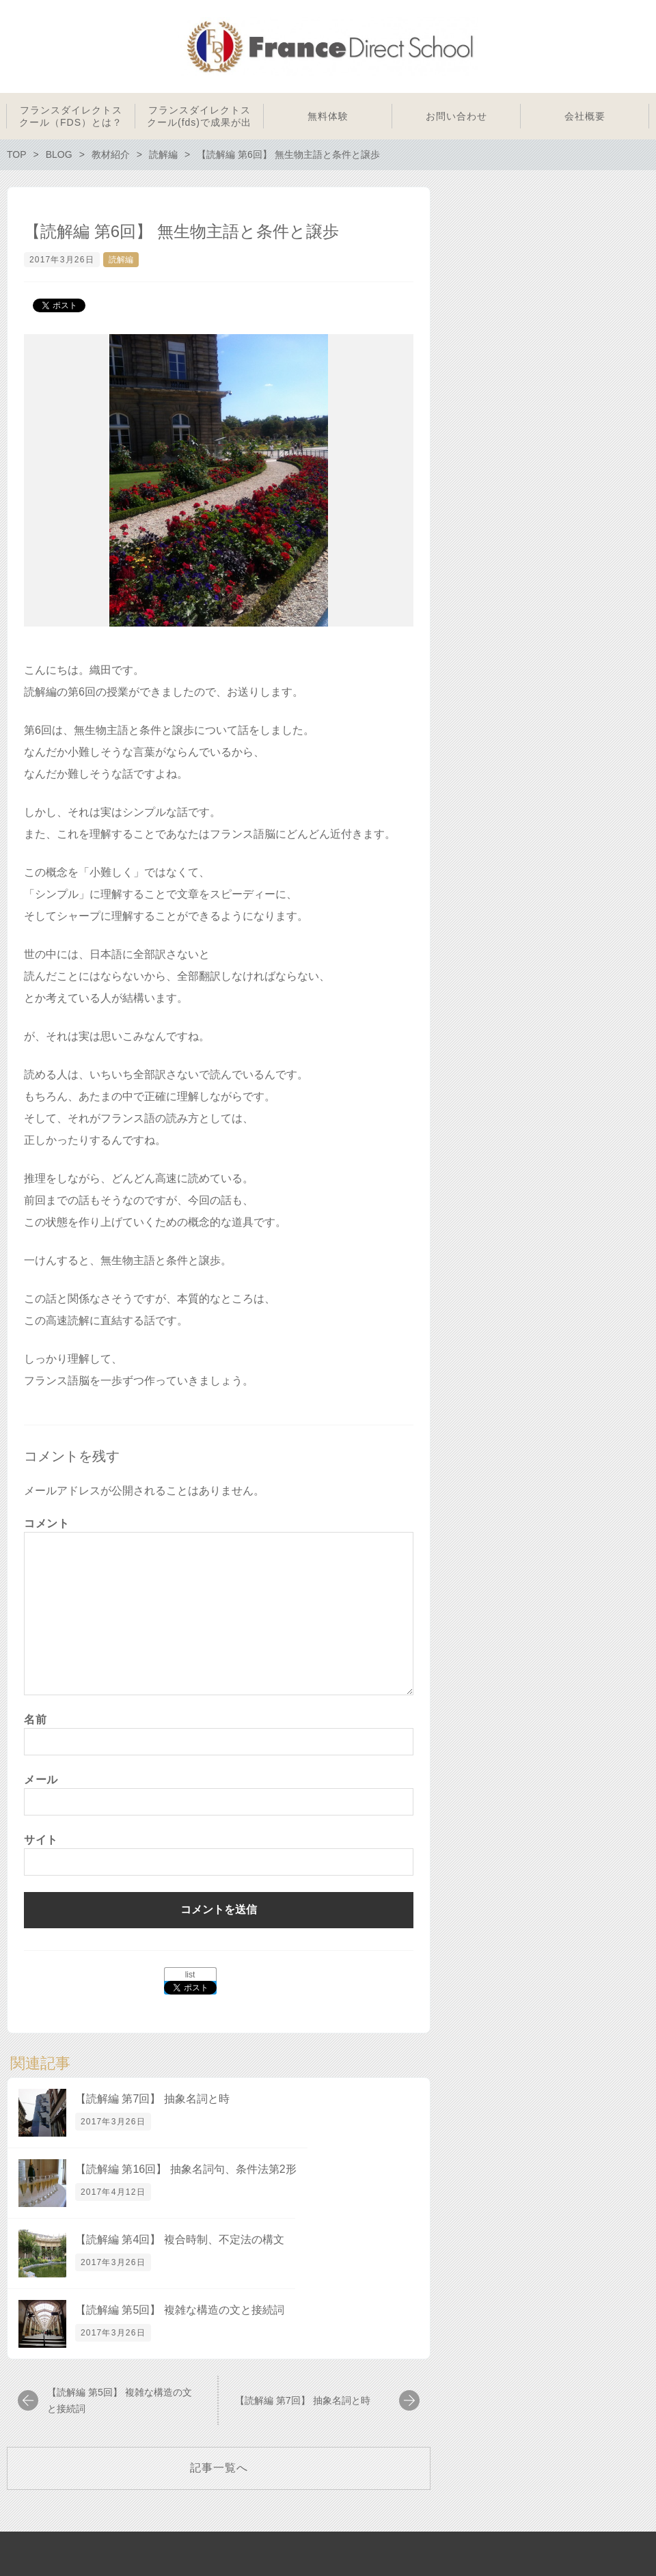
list (190, 1974)
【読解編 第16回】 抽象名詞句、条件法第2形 (186, 2169)
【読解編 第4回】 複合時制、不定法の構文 (179, 2239)
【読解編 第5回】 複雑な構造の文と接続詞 (179, 2310)
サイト (41, 1840)
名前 (35, 1719)
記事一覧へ (219, 2468)
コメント (47, 1523)
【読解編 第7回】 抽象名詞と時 (152, 2099)
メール (41, 1779)
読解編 (121, 259)
